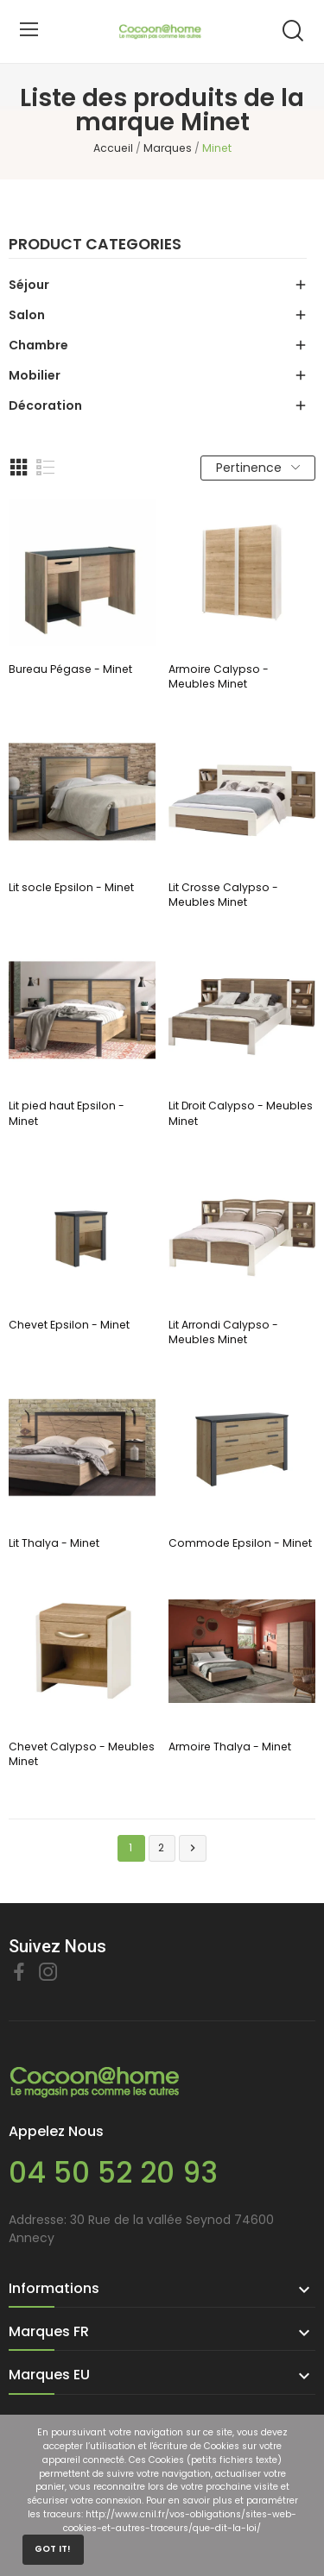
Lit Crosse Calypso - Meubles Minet (223, 894)
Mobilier (34, 375)
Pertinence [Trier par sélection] (258, 467)
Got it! (53, 2548)
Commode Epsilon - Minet (240, 1543)
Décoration (45, 405)
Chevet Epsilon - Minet (69, 1324)
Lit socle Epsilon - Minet (71, 887)
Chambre (38, 345)
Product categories (95, 245)
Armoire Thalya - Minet (229, 1746)
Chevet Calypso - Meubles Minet (82, 1754)
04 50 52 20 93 (113, 2172)
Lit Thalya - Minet (54, 1543)
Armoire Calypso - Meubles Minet (218, 676)
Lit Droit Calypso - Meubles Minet (240, 1113)
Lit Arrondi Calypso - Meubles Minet (223, 1332)
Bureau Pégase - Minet (70, 669)
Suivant (193, 1848)
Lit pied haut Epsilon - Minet (66, 1113)
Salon (27, 315)
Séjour (29, 284)
